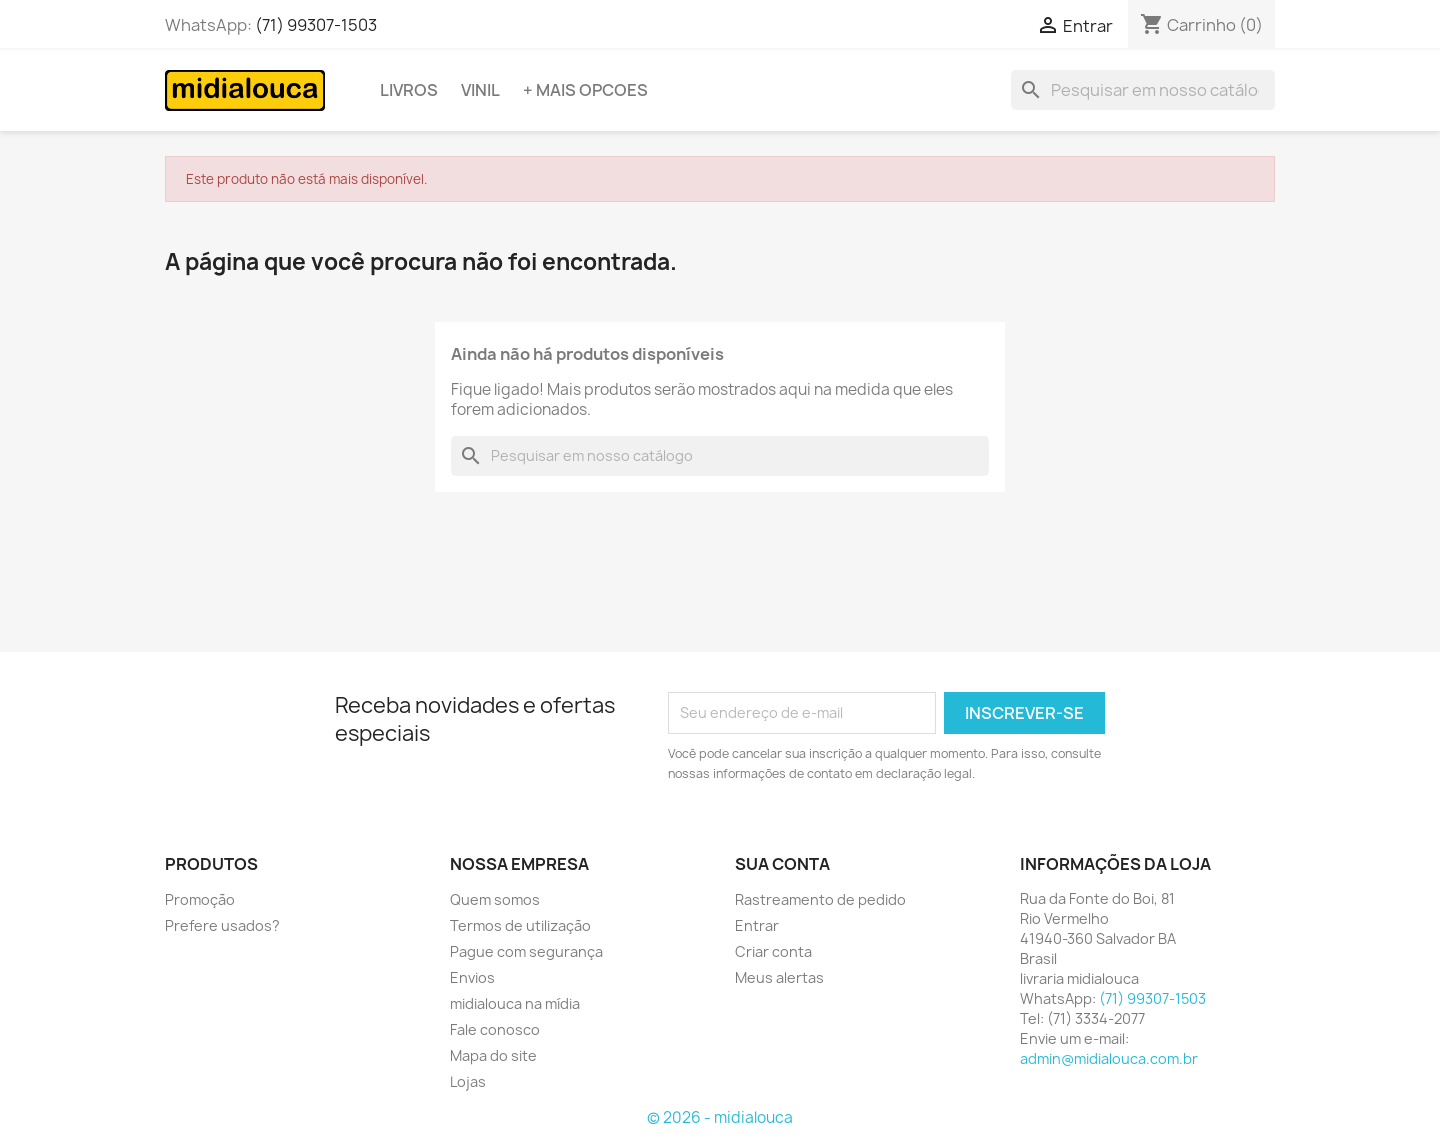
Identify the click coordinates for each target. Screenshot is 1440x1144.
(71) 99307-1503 (316, 25)
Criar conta (773, 951)
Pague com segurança (526, 951)
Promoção (200, 899)
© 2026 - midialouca (720, 1117)
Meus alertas (779, 977)
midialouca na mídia (515, 1003)
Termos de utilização (520, 925)
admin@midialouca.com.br (1109, 1058)
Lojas (468, 1081)
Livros (409, 90)
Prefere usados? (222, 925)
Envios (472, 977)
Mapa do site (493, 1055)
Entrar (757, 925)
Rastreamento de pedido (820, 899)
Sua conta (782, 864)
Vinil (480, 90)
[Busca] (1143, 90)
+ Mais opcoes (585, 90)
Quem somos (495, 899)
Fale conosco (495, 1029)
